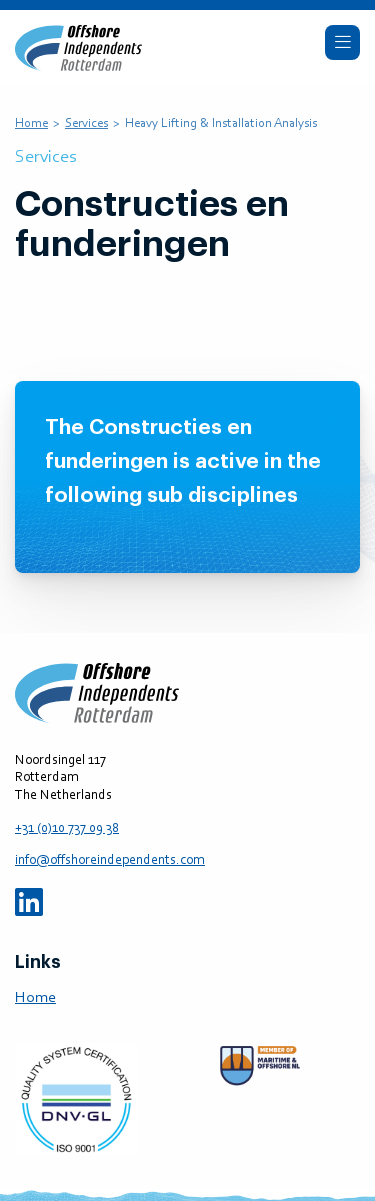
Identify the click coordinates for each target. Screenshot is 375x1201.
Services (86, 123)
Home (31, 123)
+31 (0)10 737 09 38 (67, 829)
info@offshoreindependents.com (110, 861)
